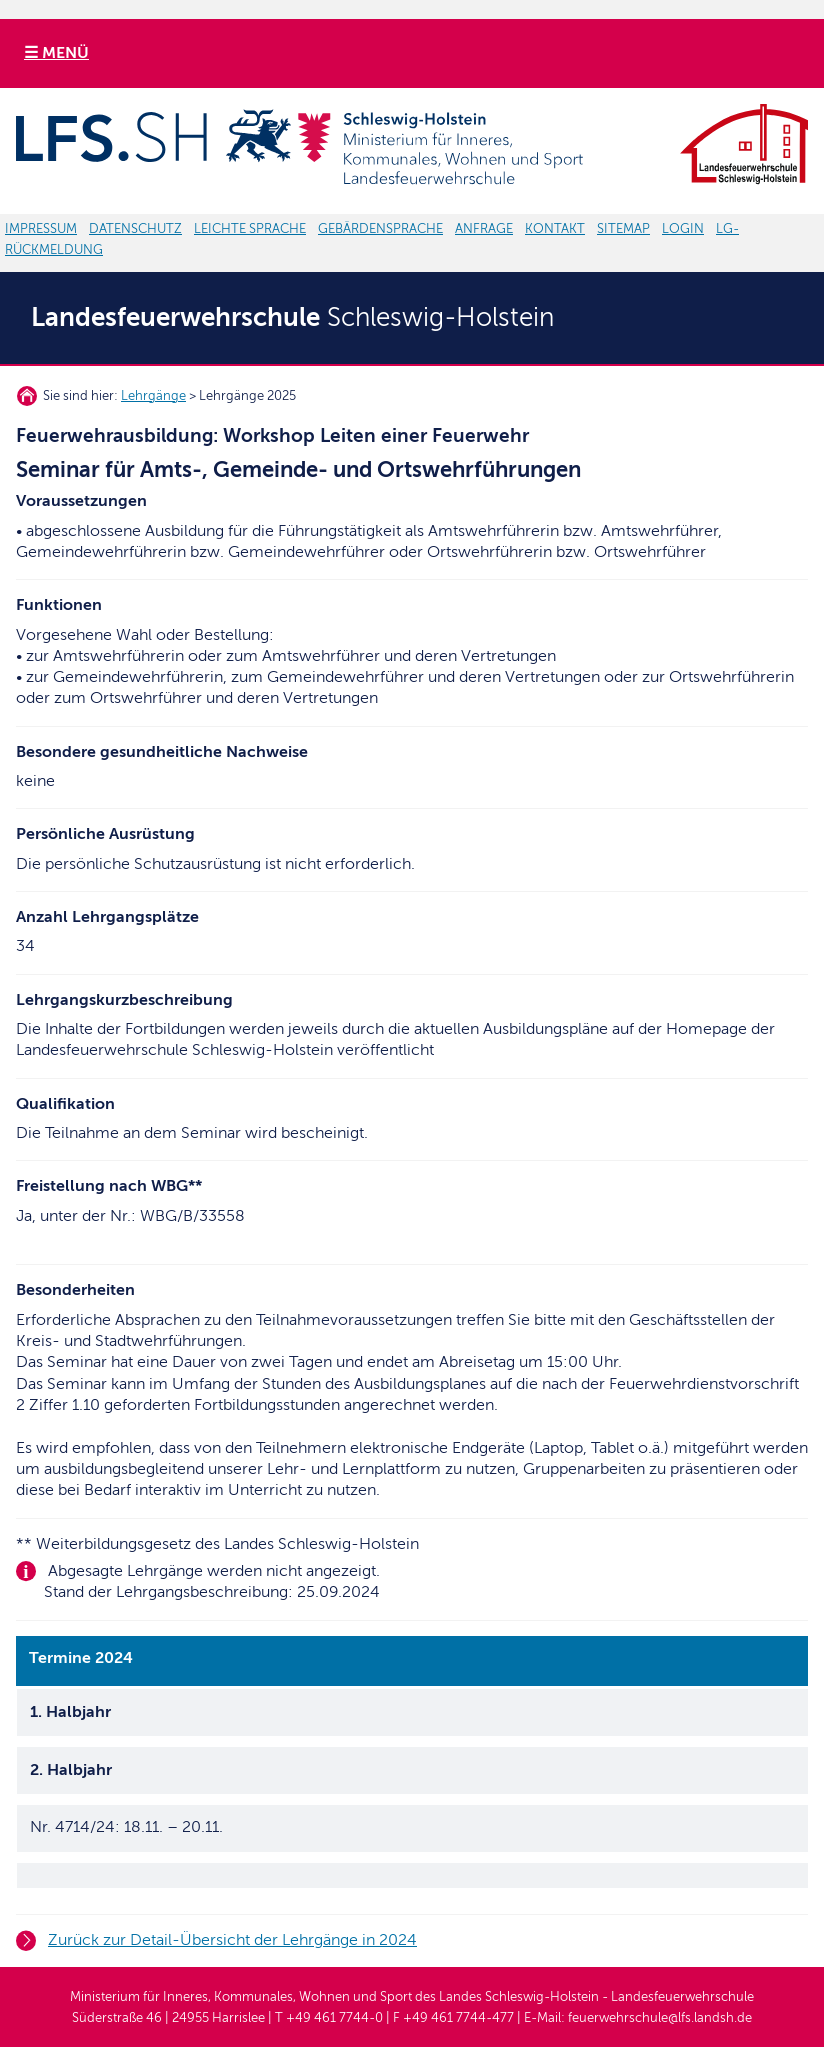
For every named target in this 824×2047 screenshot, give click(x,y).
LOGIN (683, 229)
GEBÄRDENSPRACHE (380, 229)
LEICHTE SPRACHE (250, 229)
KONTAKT (555, 229)
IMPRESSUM (41, 229)
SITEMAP (623, 229)
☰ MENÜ (56, 53)
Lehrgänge (153, 396)
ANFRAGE (484, 229)
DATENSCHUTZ (135, 229)
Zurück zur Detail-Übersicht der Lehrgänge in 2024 (232, 1940)
